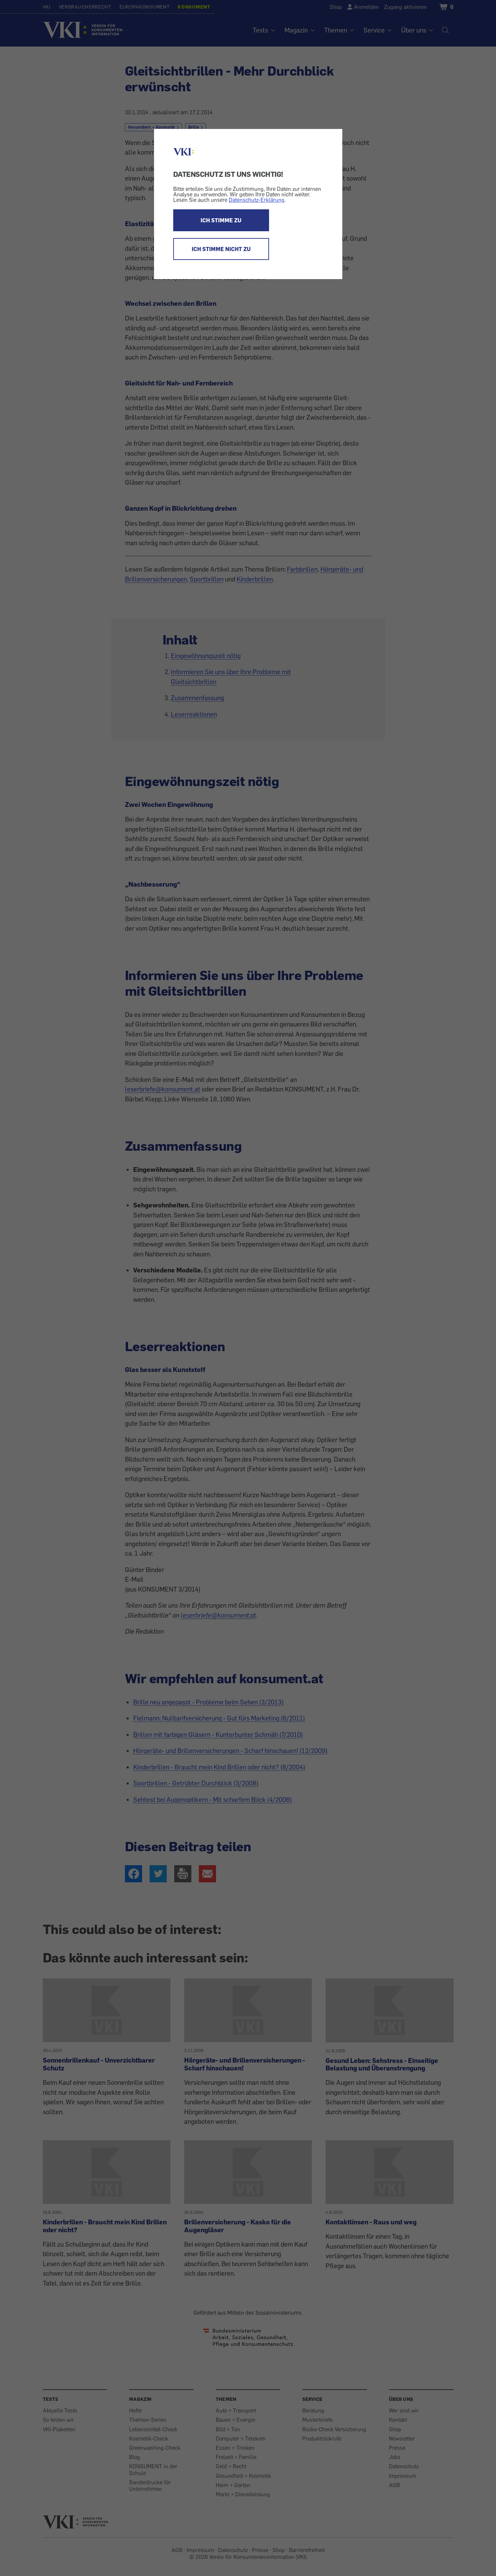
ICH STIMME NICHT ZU (221, 249)
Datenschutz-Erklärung (256, 199)
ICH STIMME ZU (221, 220)
